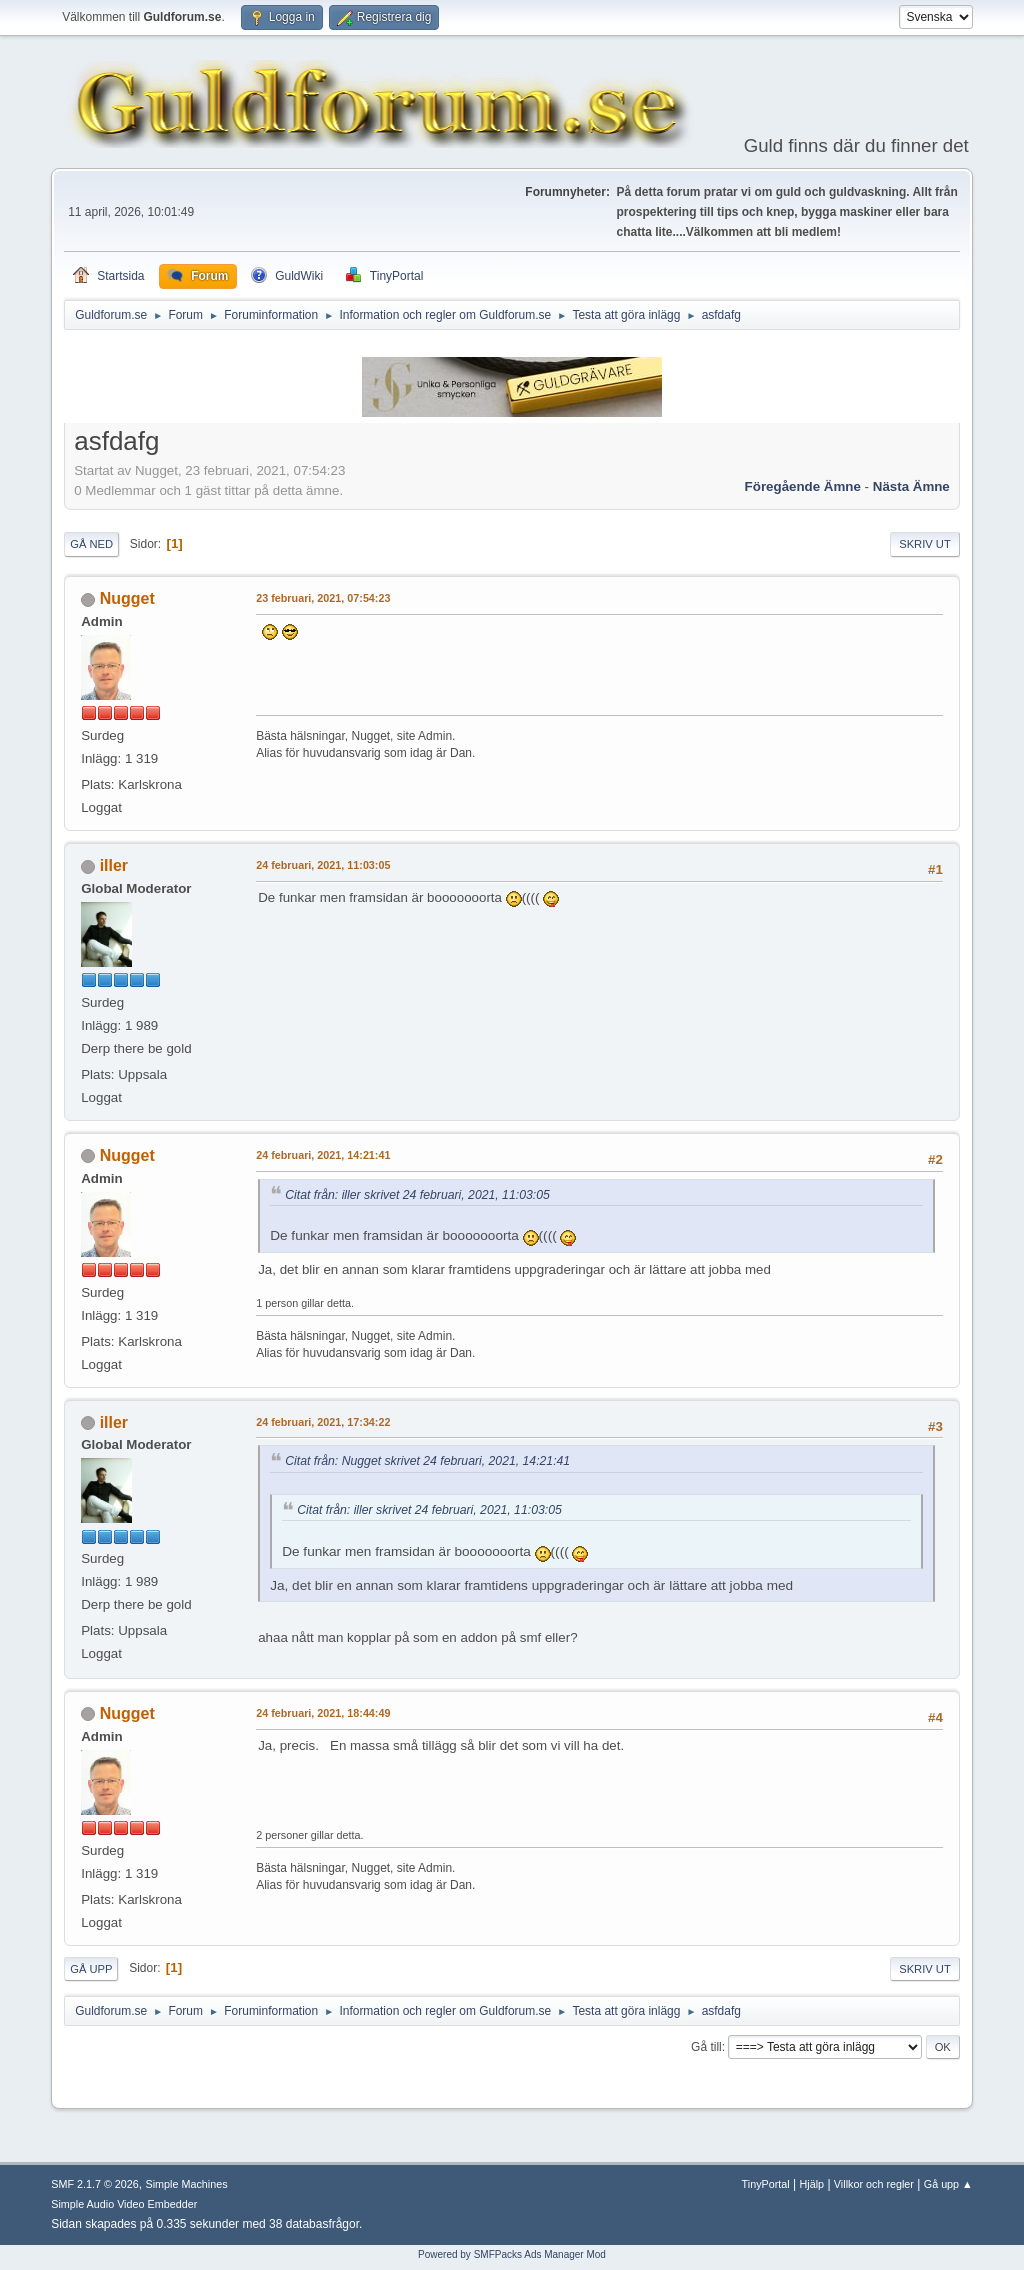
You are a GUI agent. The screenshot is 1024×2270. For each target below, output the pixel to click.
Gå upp (91, 1969)
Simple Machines (187, 2184)
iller (114, 865)
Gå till (706, 2047)
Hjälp (812, 2184)
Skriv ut (925, 544)
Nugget (127, 598)
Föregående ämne (803, 486)
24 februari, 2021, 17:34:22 (323, 1422)
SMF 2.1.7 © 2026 (95, 2184)
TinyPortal (766, 2184)
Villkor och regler (874, 2184)
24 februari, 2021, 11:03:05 (323, 865)
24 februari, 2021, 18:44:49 (323, 1713)
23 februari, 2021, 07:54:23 (323, 598)
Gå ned (91, 544)
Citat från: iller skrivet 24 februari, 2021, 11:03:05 (417, 1195)
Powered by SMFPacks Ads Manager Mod (512, 2254)
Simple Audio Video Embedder (124, 2204)
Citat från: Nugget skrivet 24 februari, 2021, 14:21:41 (427, 1461)
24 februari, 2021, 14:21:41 (323, 1155)
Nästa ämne (911, 486)
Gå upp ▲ (948, 2184)
